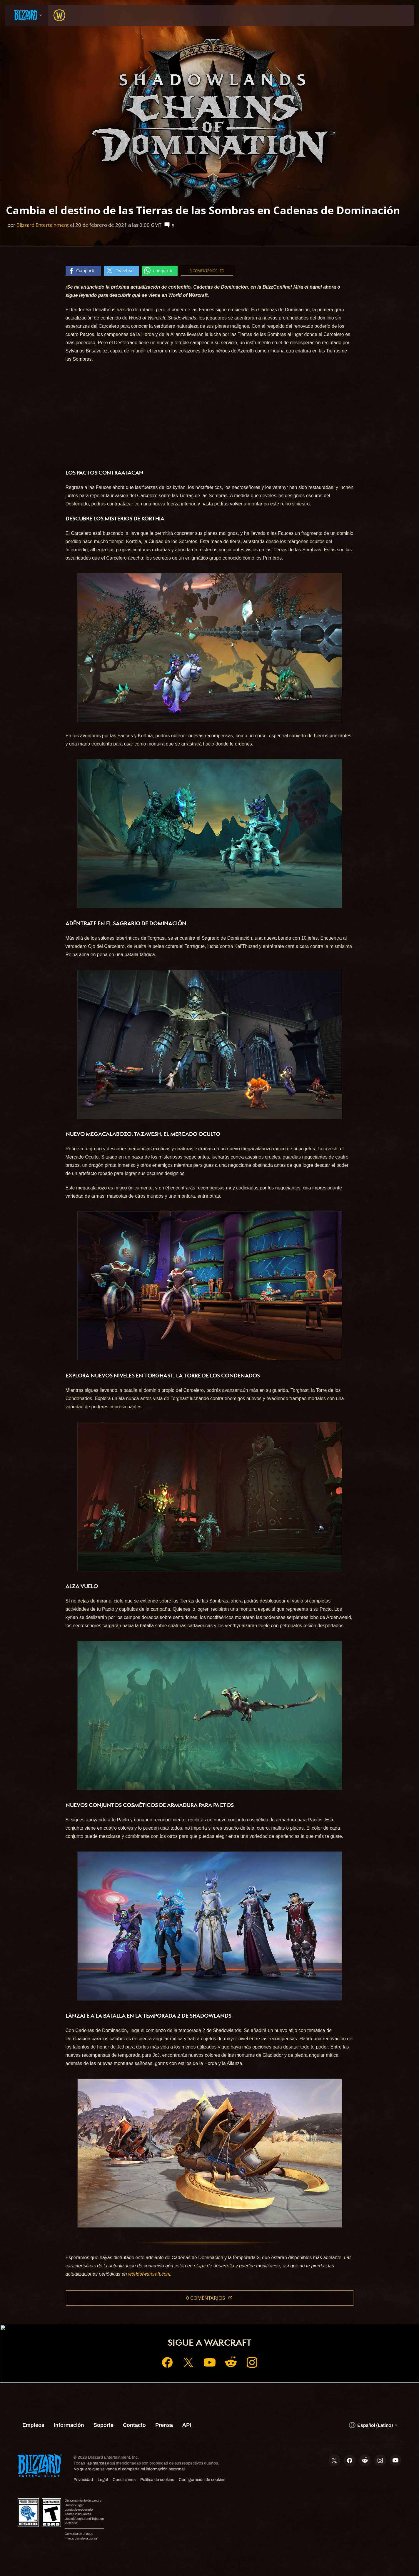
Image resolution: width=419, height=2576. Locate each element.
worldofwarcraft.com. (150, 2274)
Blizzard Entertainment (42, 225)
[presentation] (26, 15)
